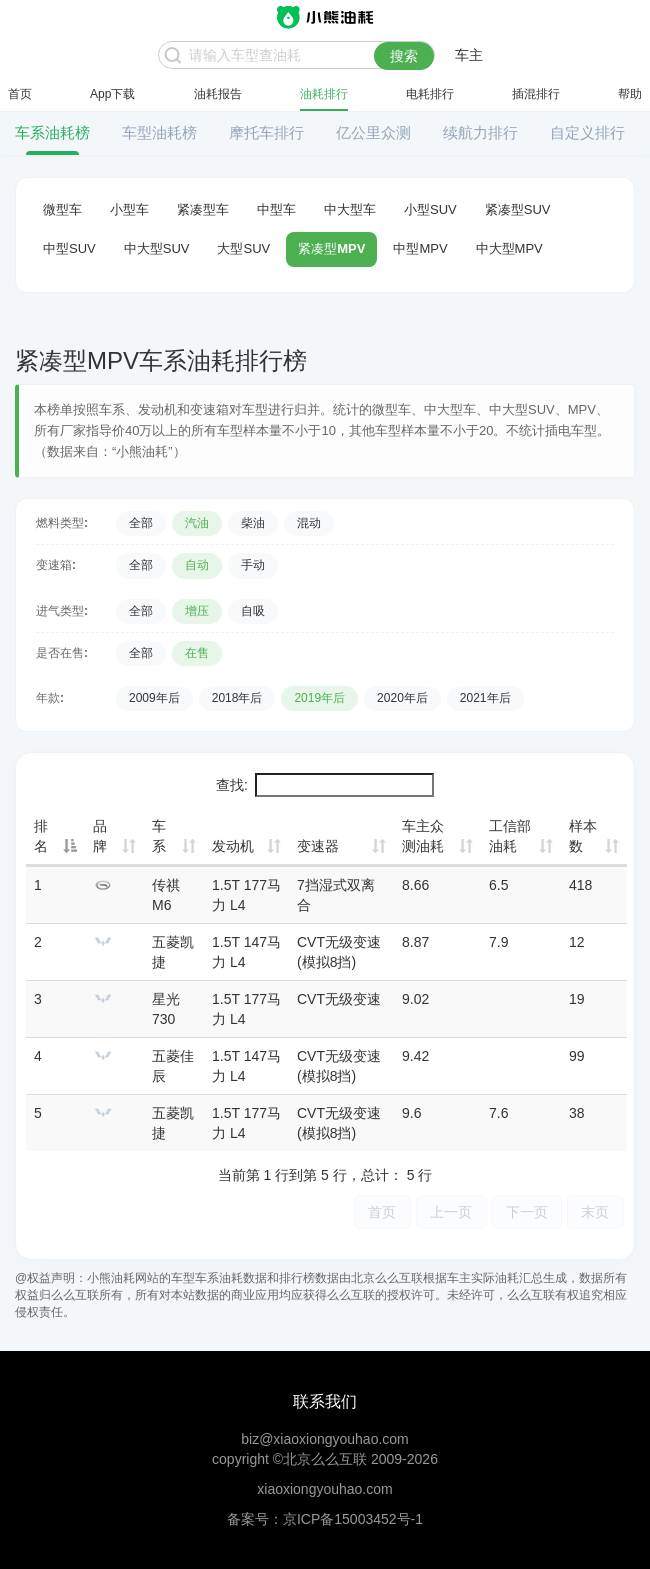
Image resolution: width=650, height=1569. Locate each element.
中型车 (276, 209)
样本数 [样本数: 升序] (583, 836)
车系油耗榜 (52, 132)
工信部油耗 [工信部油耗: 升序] (510, 836)
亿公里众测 (373, 132)
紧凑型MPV (331, 248)
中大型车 (350, 209)
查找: (325, 785)
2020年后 (402, 698)
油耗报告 (218, 94)
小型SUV (430, 209)
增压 (197, 611)
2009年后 (154, 698)
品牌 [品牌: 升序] (100, 836)
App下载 (112, 94)
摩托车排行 (266, 132)
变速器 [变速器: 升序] (318, 846)
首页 (20, 94)
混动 (309, 523)
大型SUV (243, 248)
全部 (141, 523)
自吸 (253, 611)
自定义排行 (587, 132)
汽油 (197, 523)
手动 (253, 565)
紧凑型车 (203, 209)
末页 (595, 1211)
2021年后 (485, 698)
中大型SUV (157, 248)
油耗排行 (324, 94)
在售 (197, 653)
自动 (197, 565)
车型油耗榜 (159, 132)
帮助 (630, 94)
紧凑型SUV (518, 209)
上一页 (448, 1211)
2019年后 (319, 698)
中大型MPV (509, 248)
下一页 (525, 1211)
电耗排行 (430, 94)
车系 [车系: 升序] (159, 836)
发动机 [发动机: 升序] (233, 846)
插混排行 (536, 94)
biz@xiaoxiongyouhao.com (325, 1439)
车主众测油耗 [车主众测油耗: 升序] (423, 836)
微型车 (62, 209)
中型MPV (420, 248)
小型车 (129, 209)
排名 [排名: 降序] (41, 836)
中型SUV (69, 248)
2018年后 (237, 698)
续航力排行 (480, 132)
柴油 (253, 523)
